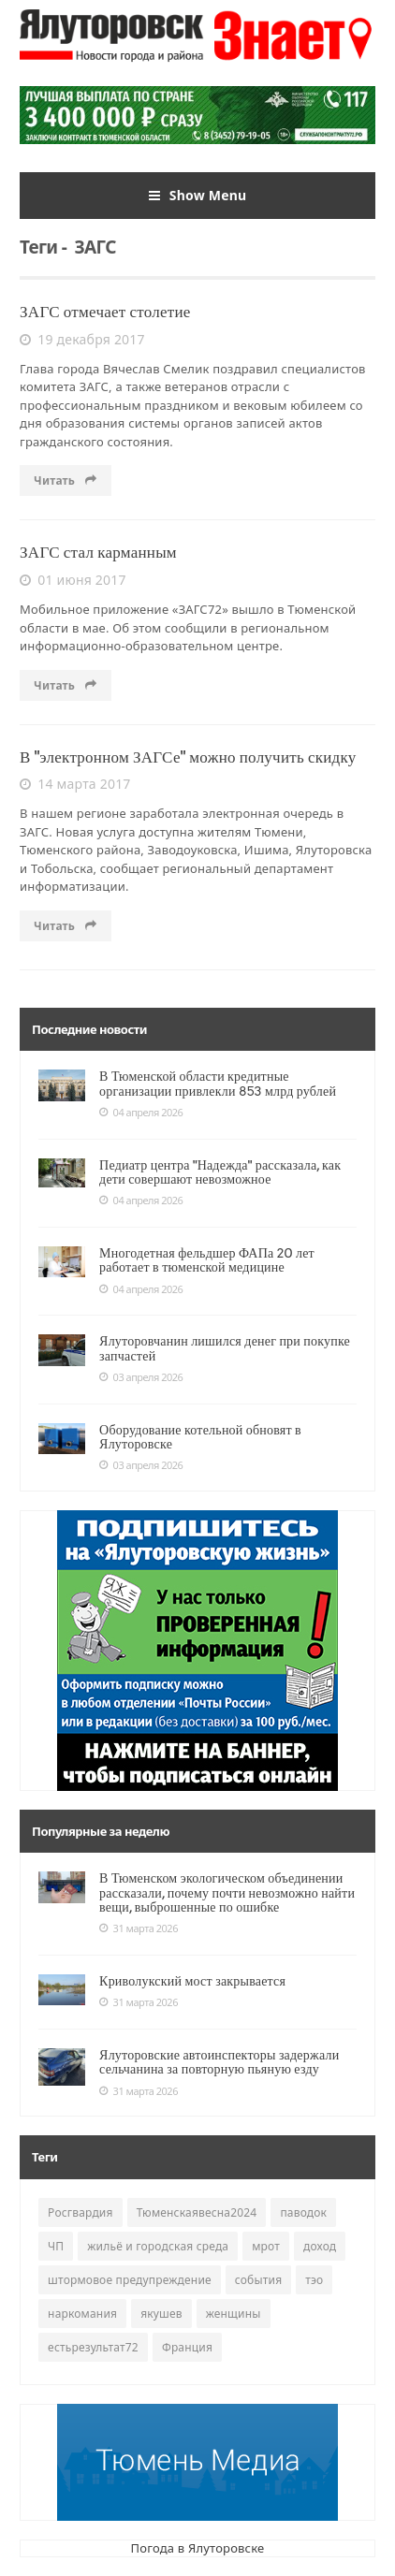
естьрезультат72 (93, 2347)
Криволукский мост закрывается (192, 1980)
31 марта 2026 (138, 1928)
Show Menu (198, 195)
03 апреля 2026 (141, 1377)
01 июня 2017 (73, 580)
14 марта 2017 (75, 784)
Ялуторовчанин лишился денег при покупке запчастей (224, 1347)
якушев (161, 2313)
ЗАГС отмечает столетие (105, 311)
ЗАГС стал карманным (98, 552)
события (258, 2280)
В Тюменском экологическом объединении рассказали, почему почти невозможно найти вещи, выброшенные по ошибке (227, 1892)
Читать (65, 480)
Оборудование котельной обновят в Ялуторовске (200, 1436)
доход (319, 2246)
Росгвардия (80, 2212)
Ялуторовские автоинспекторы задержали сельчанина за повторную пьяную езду (219, 2061)
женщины (233, 2313)
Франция (187, 2347)
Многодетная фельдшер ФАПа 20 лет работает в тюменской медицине (207, 1259)
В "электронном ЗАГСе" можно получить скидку (188, 757)
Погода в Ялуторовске (198, 2548)
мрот (266, 2246)
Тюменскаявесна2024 (197, 2212)
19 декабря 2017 (82, 339)
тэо (314, 2280)
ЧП (56, 2246)
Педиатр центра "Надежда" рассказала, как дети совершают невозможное (220, 1171)
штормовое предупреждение (130, 2280)
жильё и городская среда (157, 2246)
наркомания (82, 2313)
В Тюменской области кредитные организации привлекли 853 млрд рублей (217, 1083)
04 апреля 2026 (141, 1112)
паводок (303, 2212)
